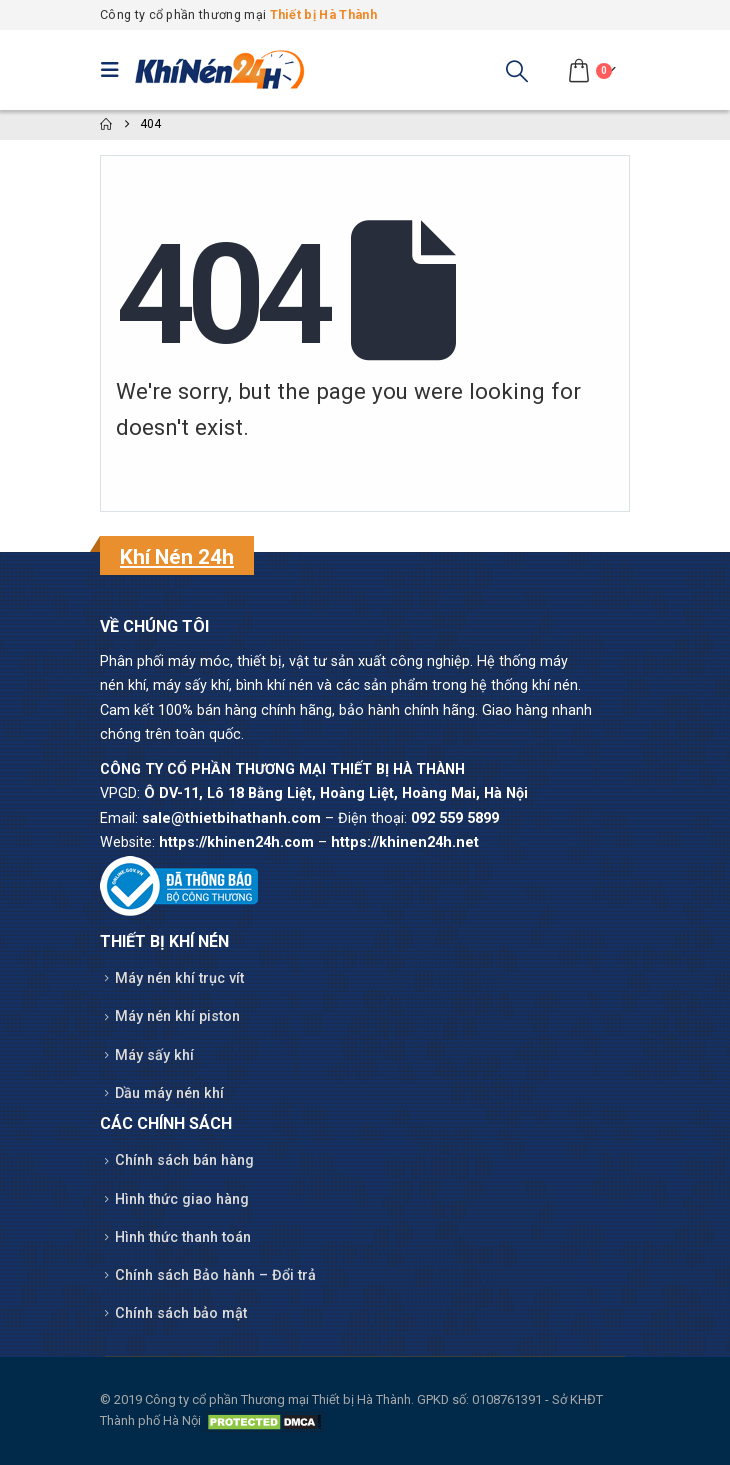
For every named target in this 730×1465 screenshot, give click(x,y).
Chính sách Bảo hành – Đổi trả (215, 1275)
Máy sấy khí (154, 1055)
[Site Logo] (220, 70)
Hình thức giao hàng (182, 1199)
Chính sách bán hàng (184, 1160)
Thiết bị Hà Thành (323, 14)
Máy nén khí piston (177, 1016)
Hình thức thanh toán (183, 1237)
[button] (115, 70)
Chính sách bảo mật (181, 1313)
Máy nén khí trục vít (179, 978)
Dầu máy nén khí (169, 1093)
